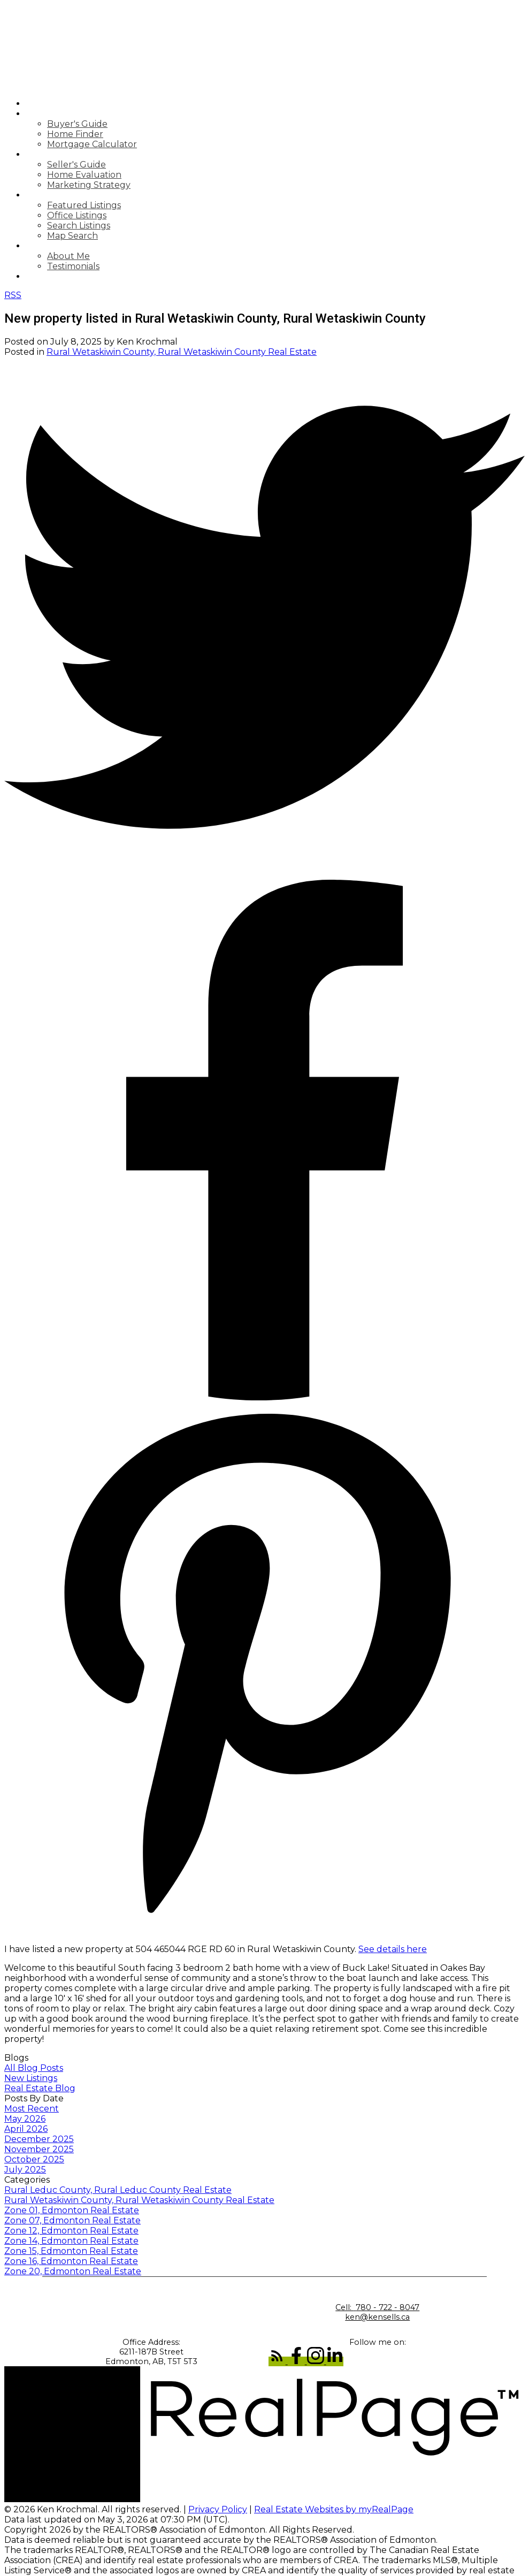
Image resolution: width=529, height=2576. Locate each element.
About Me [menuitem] (68, 256)
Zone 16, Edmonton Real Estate (71, 2261)
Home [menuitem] (39, 103)
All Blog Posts (33, 2068)
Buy (35, 114)
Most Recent (31, 2109)
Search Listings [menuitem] (78, 225)
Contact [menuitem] (48, 276)
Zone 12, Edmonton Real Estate (71, 2231)
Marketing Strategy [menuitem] (89, 185)
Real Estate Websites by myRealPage (333, 2509)
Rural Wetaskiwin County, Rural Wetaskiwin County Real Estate (182, 352)
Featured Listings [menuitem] (84, 205)
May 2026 (24, 2119)
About (42, 246)
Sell (37, 154)
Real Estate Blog (39, 2088)
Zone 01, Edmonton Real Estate (71, 2210)
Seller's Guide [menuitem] (76, 164)
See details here (392, 1949)
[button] (278, 2361)
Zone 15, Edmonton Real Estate (71, 2251)
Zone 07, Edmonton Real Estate (72, 2220)
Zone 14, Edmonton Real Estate (71, 2241)
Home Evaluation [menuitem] (84, 175)
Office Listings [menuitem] (76, 215)
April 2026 (26, 2129)
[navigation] (264, 189)
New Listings (30, 2078)
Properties (54, 195)
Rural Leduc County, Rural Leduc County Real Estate (118, 2190)
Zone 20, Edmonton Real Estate (72, 2271)
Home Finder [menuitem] (75, 134)
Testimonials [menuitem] (73, 266)
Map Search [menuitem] (72, 236)
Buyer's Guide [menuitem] (77, 124)
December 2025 (39, 2139)
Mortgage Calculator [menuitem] (92, 144)
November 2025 (39, 2149)
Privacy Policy (217, 2509)
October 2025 (34, 2159)
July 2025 (25, 2170)
